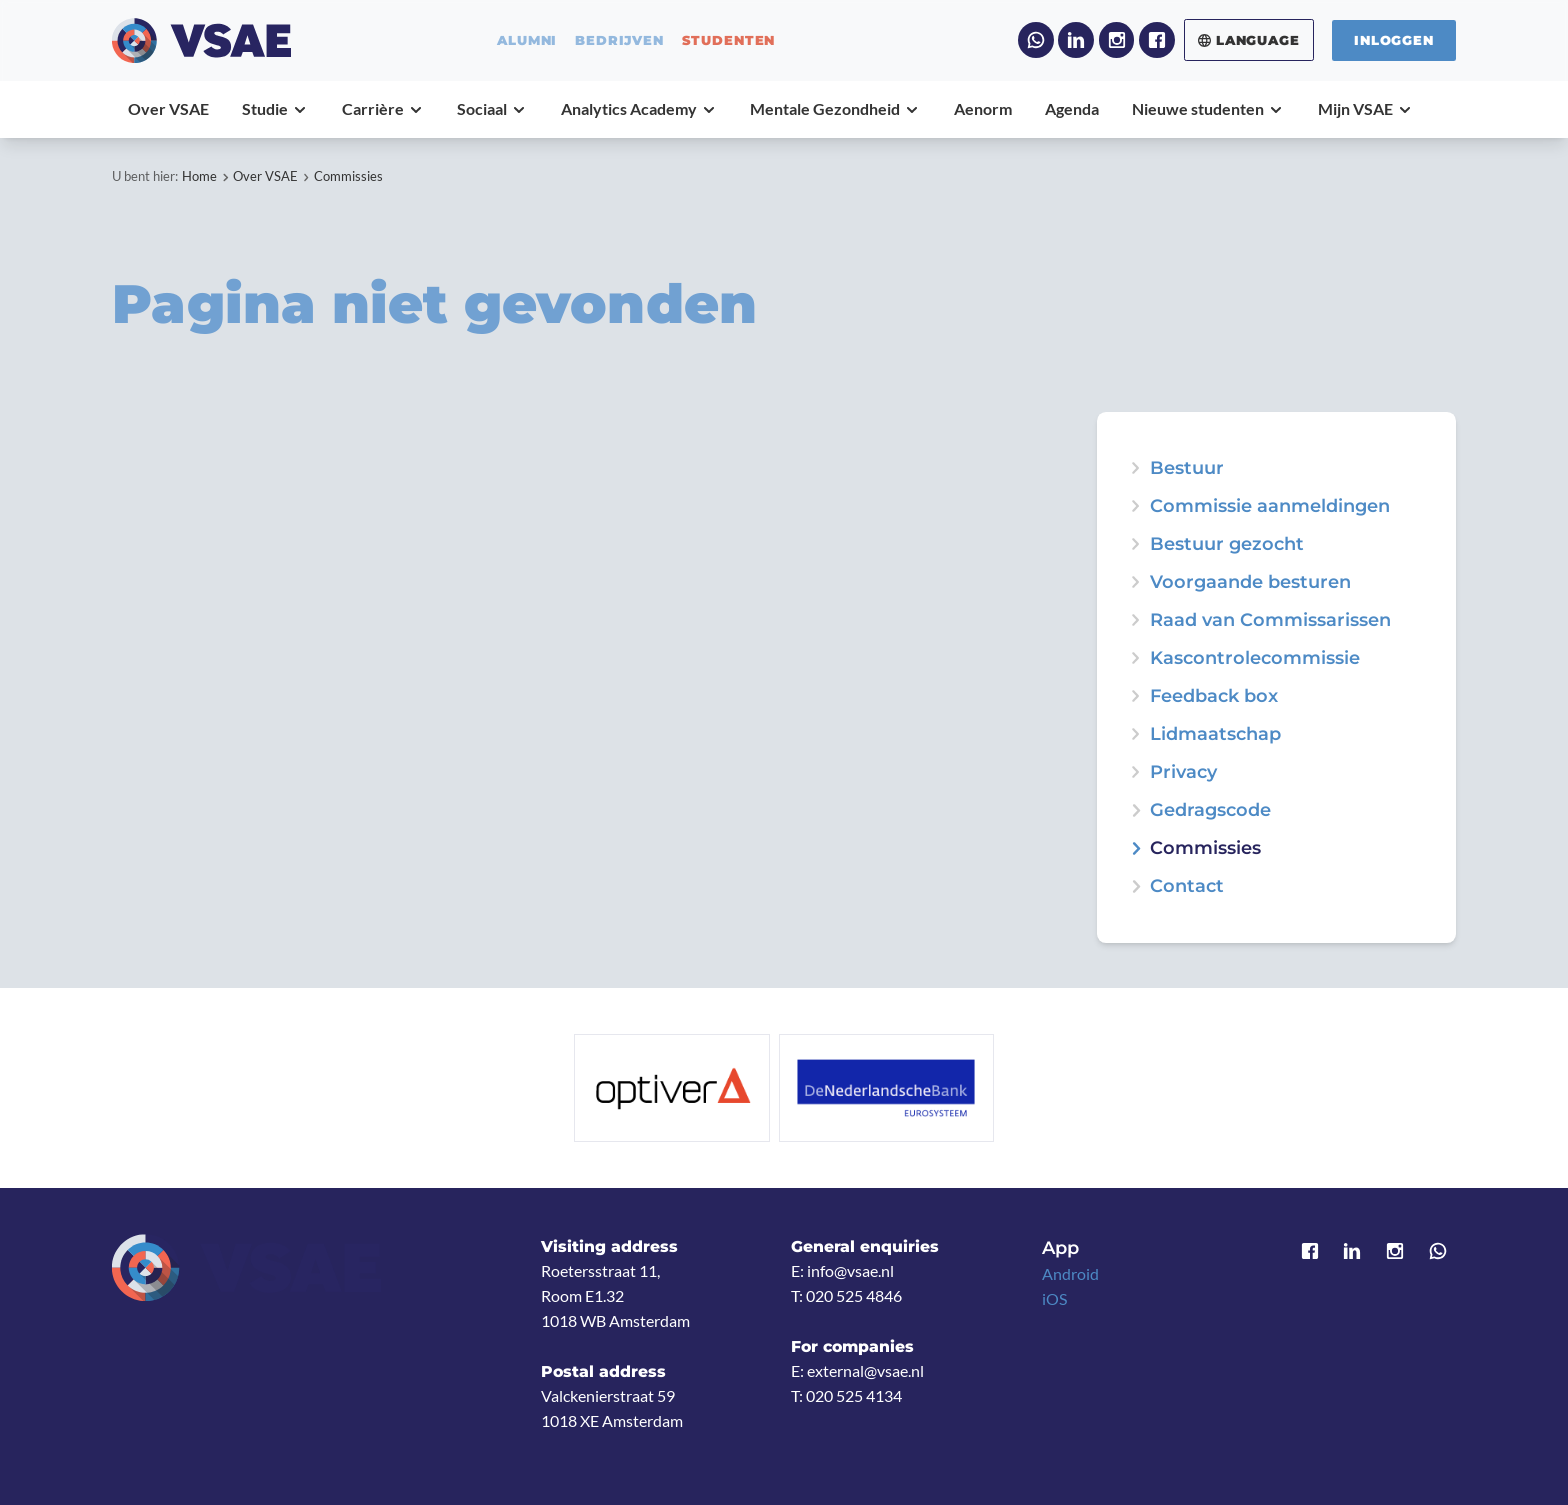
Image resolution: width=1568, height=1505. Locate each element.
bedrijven (619, 40)
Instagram (1117, 40)
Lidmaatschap (1215, 734)
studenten (729, 40)
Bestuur (1187, 468)
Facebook (1157, 40)
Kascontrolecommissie (1255, 658)
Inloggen (1394, 40)
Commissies (348, 176)
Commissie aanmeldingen (1270, 506)
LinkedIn (1076, 40)
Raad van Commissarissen (1270, 620)
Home (199, 176)
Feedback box (1214, 696)
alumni (527, 40)
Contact (1187, 886)
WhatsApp (1036, 40)
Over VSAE (265, 176)
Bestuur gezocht (1227, 544)
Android (1070, 1274)
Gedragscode (1210, 810)
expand (1135, 544)
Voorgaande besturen (1250, 582)
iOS (1054, 1299)
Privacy (1183, 772)
